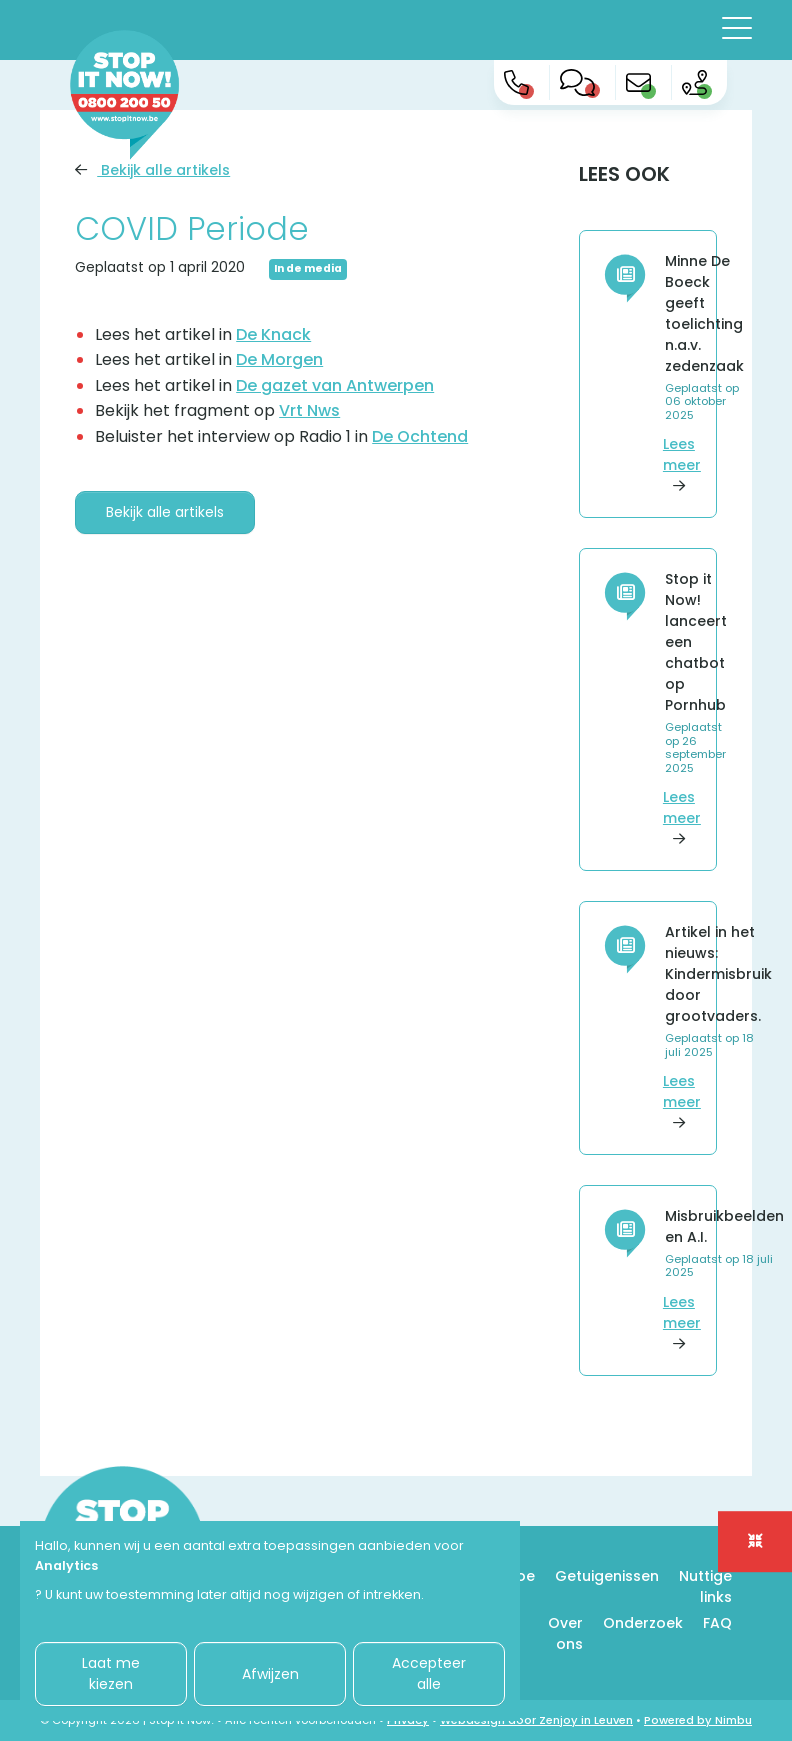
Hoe (520, 1576)
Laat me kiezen (111, 1673)
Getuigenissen (607, 1576)
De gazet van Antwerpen (335, 385)
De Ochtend (420, 436)
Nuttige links (705, 1586)
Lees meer (682, 464)
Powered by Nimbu (698, 1720)
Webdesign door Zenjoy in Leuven (536, 1720)
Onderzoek (643, 1623)
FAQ (717, 1623)
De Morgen (279, 359)
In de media (308, 268)
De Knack (273, 334)
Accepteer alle (429, 1673)
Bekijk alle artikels (152, 170)
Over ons (565, 1633)
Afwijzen (270, 1674)
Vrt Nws (309, 410)
